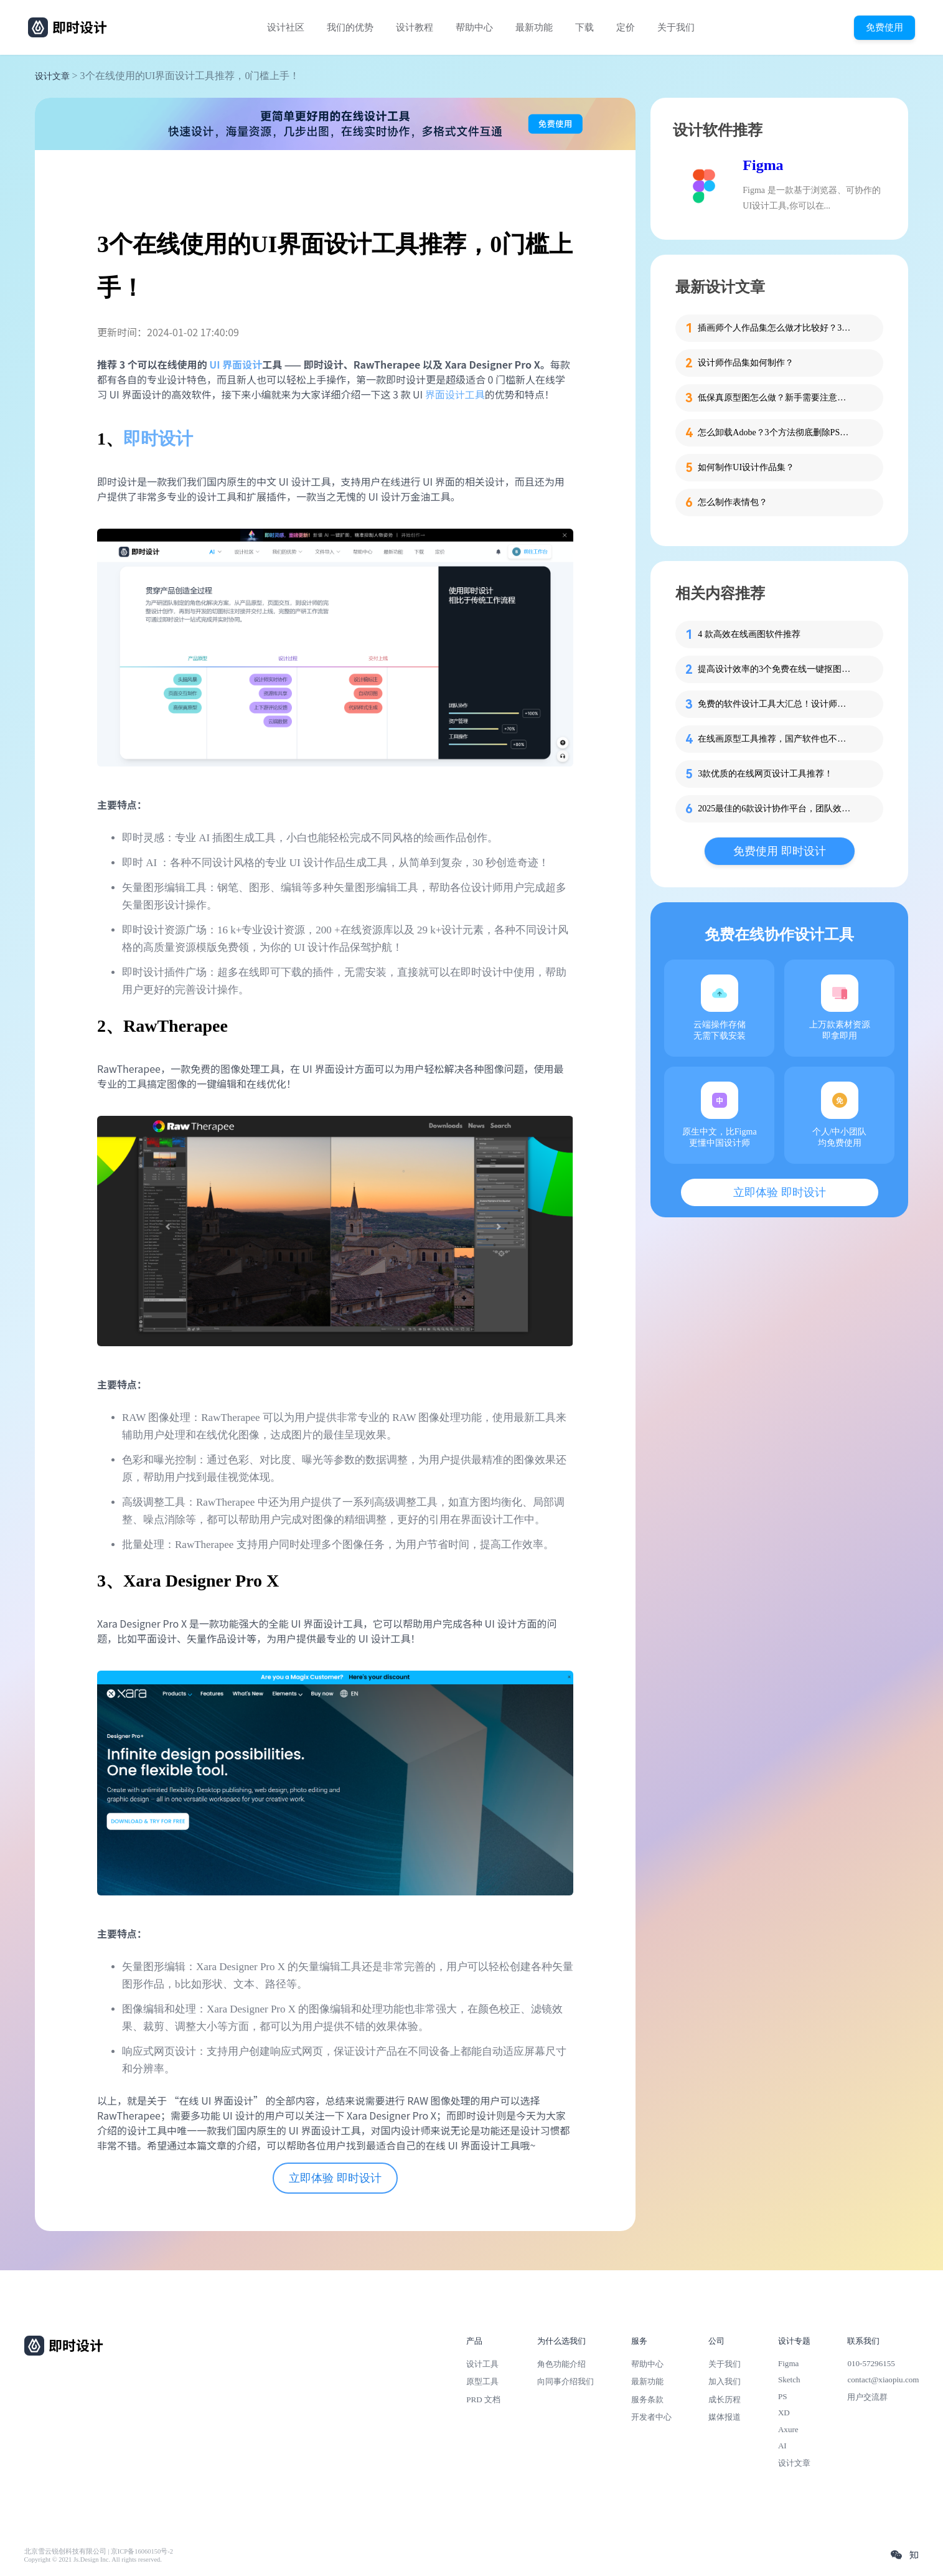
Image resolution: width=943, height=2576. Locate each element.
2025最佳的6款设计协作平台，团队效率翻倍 (775, 808)
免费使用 (884, 27)
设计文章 (52, 76)
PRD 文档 (483, 2399)
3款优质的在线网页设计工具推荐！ (765, 773)
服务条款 (647, 2399)
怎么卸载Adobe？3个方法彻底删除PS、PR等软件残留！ (775, 432)
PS (782, 2396)
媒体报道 (724, 2417)
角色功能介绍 (561, 2364)
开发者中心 (651, 2417)
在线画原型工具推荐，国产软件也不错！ (775, 738)
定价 (625, 27)
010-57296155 (870, 2363)
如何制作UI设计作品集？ (746, 467)
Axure (788, 2429)
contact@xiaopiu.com (883, 2379)
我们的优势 (350, 27)
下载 (584, 27)
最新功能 (534, 27)
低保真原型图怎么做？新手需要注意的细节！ (775, 397)
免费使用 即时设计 (779, 851)
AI (782, 2445)
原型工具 (482, 2381)
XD (784, 2412)
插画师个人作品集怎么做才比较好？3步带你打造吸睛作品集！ (775, 328)
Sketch (789, 2379)
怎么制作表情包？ (732, 502)
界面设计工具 (455, 394)
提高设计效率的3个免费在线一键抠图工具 (775, 669)
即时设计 (158, 438)
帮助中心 (474, 27)
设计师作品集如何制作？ (746, 362)
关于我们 (676, 27)
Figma (763, 165)
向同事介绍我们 (565, 2381)
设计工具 (482, 2364)
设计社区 (285, 27)
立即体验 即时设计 (335, 2178)
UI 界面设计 (235, 364)
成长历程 (724, 2399)
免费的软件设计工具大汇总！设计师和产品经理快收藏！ (775, 704)
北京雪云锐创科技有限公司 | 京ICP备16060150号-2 (98, 2551)
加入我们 (724, 2381)
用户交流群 (867, 2397)
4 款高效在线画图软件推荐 (749, 634)
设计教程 (414, 27)
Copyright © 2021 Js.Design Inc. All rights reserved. (93, 2559)
